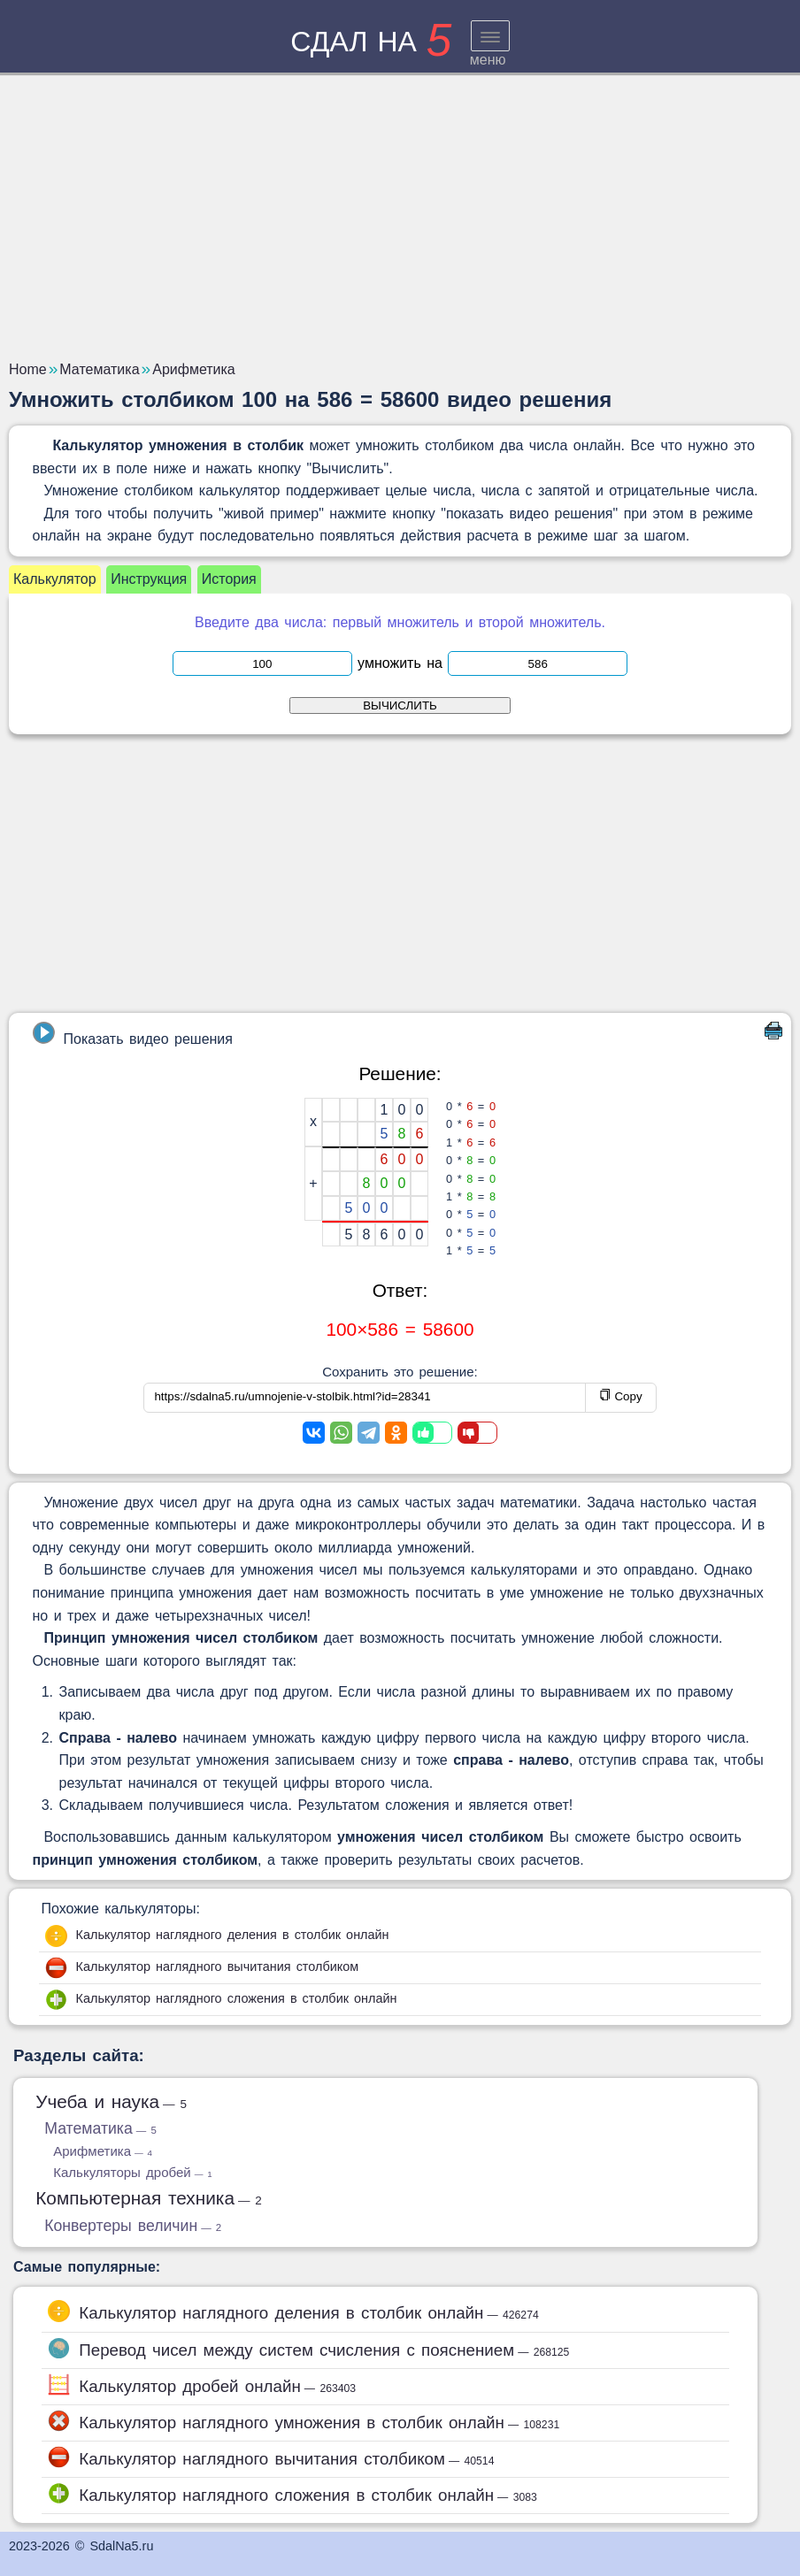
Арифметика (102, 2150)
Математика (100, 2128)
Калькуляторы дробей (132, 2172)
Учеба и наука (111, 2101)
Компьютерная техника (148, 2198)
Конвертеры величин (132, 2226)
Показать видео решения (133, 1034)
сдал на (370, 42)
